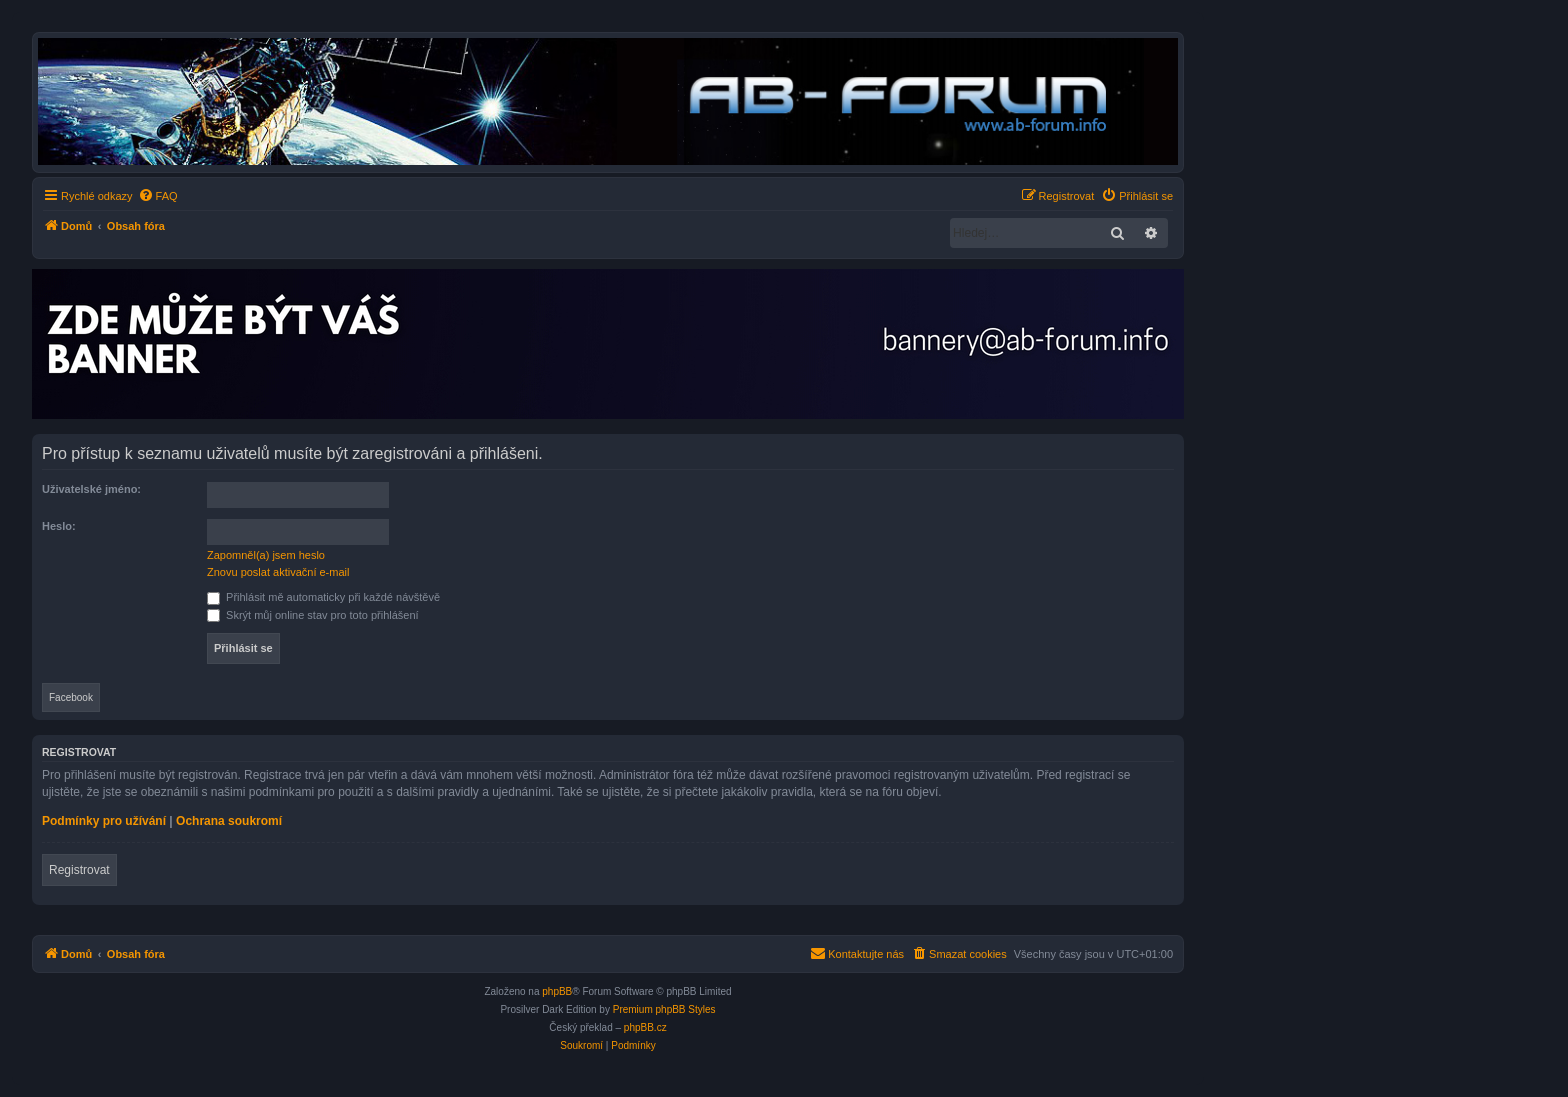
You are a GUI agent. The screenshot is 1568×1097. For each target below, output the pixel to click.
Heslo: (59, 526)
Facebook (71, 697)
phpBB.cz (645, 1027)
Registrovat (79, 870)
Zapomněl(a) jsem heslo (266, 555)
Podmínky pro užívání (104, 821)
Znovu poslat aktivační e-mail (278, 572)
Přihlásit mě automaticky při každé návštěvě (323, 597)
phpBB (557, 991)
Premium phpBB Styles (664, 1009)
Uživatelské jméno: (91, 489)
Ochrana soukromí (229, 821)
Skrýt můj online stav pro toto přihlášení (313, 615)
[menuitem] (158, 196)
